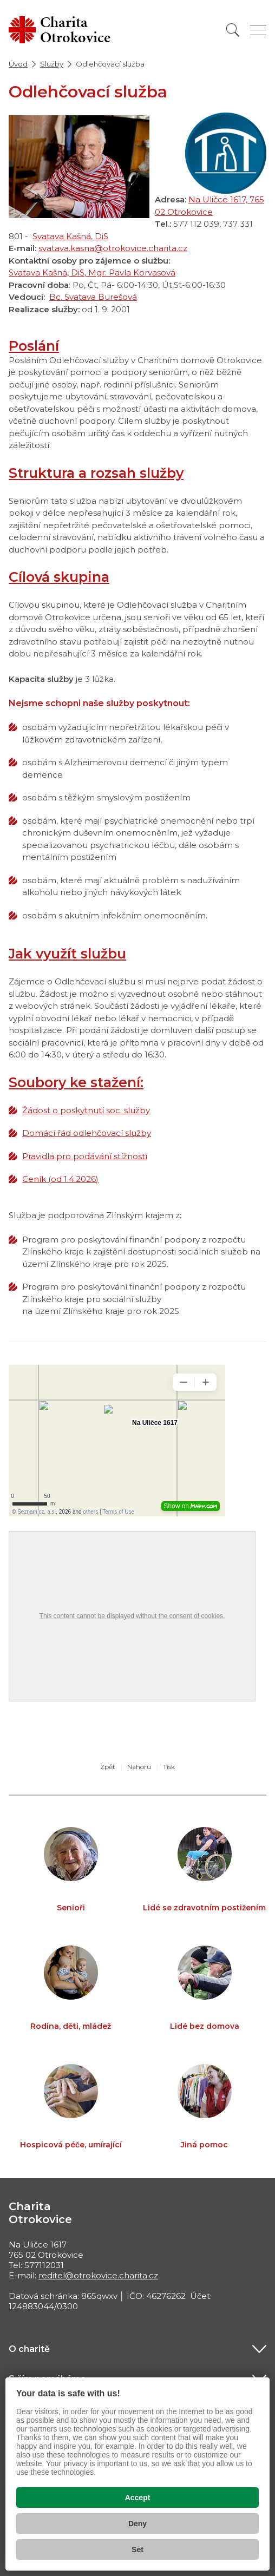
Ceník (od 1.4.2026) (60, 1179)
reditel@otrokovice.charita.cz (98, 2275)
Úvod (18, 64)
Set (137, 2549)
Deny (137, 2523)
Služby (51, 64)
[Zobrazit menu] (258, 30)
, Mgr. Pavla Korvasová (129, 272)
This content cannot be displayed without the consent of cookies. (132, 1616)
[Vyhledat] (233, 30)
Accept (137, 2497)
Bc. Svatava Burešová (93, 297)
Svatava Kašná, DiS (70, 236)
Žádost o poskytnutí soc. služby (86, 1110)
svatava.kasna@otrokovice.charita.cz (112, 248)
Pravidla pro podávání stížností (84, 1156)
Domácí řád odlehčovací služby (86, 1133)
